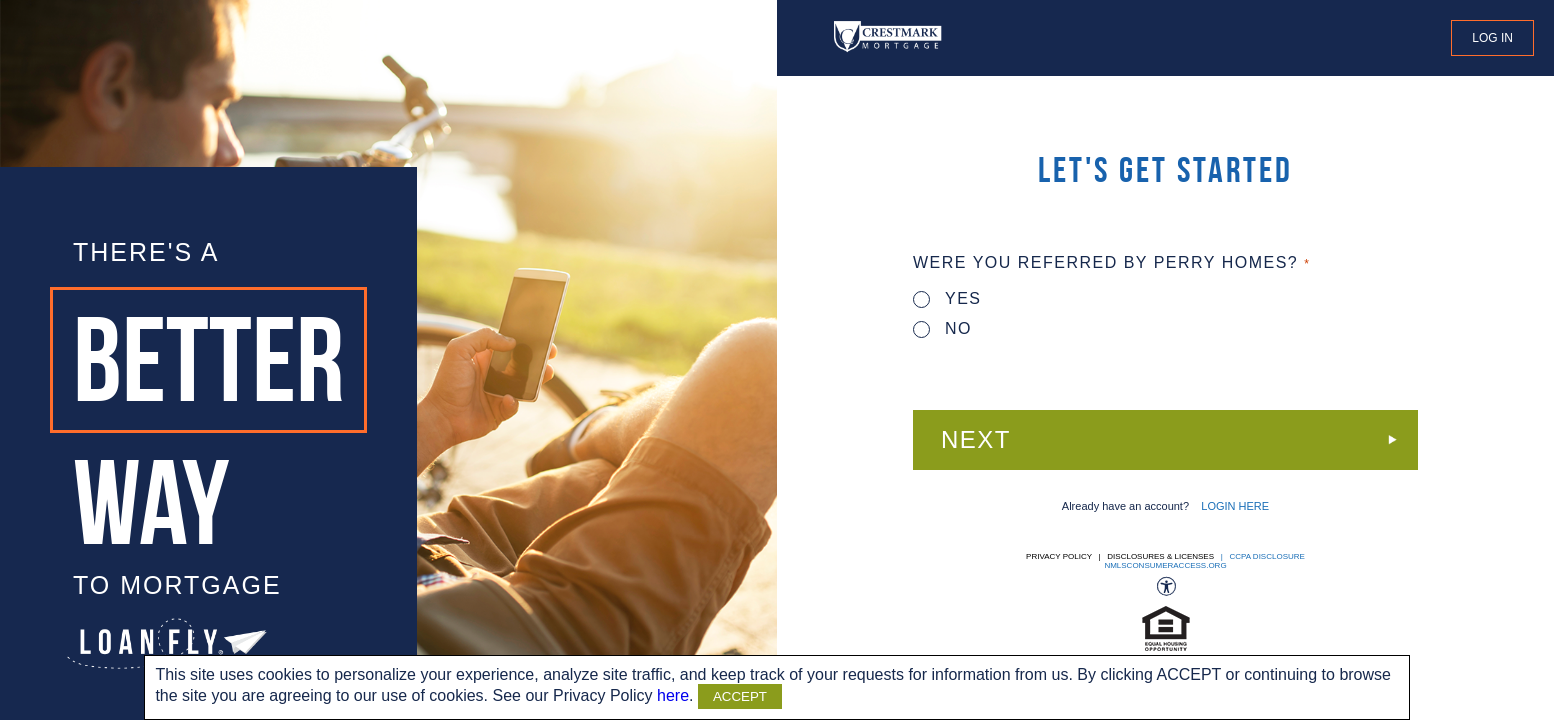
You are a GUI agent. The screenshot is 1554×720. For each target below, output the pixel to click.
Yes (947, 298)
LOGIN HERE (1235, 506)
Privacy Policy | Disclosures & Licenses (1120, 556)
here (673, 695)
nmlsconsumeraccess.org (1165, 565)
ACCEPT (740, 696)
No (942, 328)
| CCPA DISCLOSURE (1260, 556)
